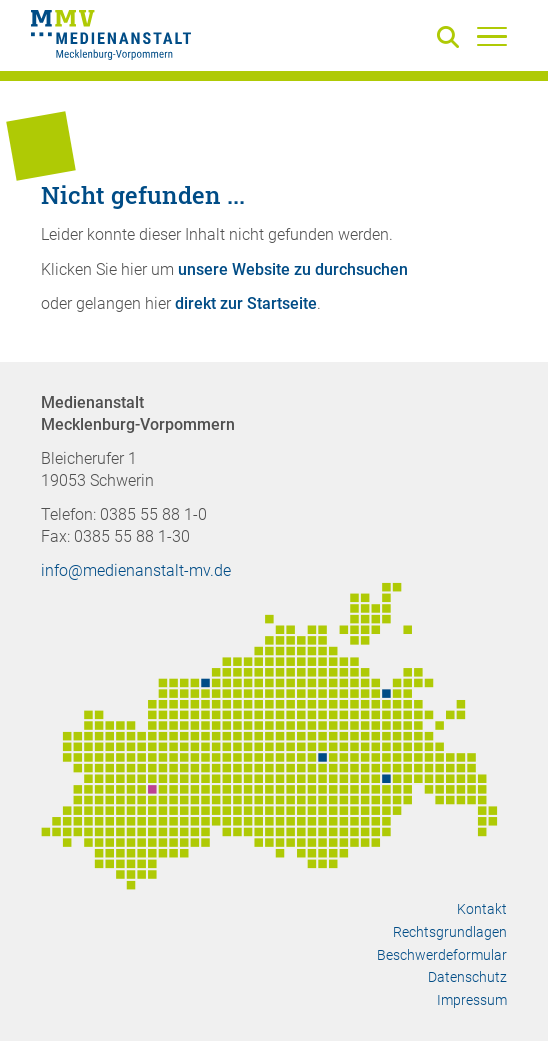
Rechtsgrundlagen (450, 932)
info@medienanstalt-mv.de (136, 570)
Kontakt (482, 909)
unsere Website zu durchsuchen (293, 269)
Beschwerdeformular (442, 955)
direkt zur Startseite (246, 303)
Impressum (472, 1000)
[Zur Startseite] (111, 38)
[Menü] (492, 36)
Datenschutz (467, 977)
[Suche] (452, 38)
